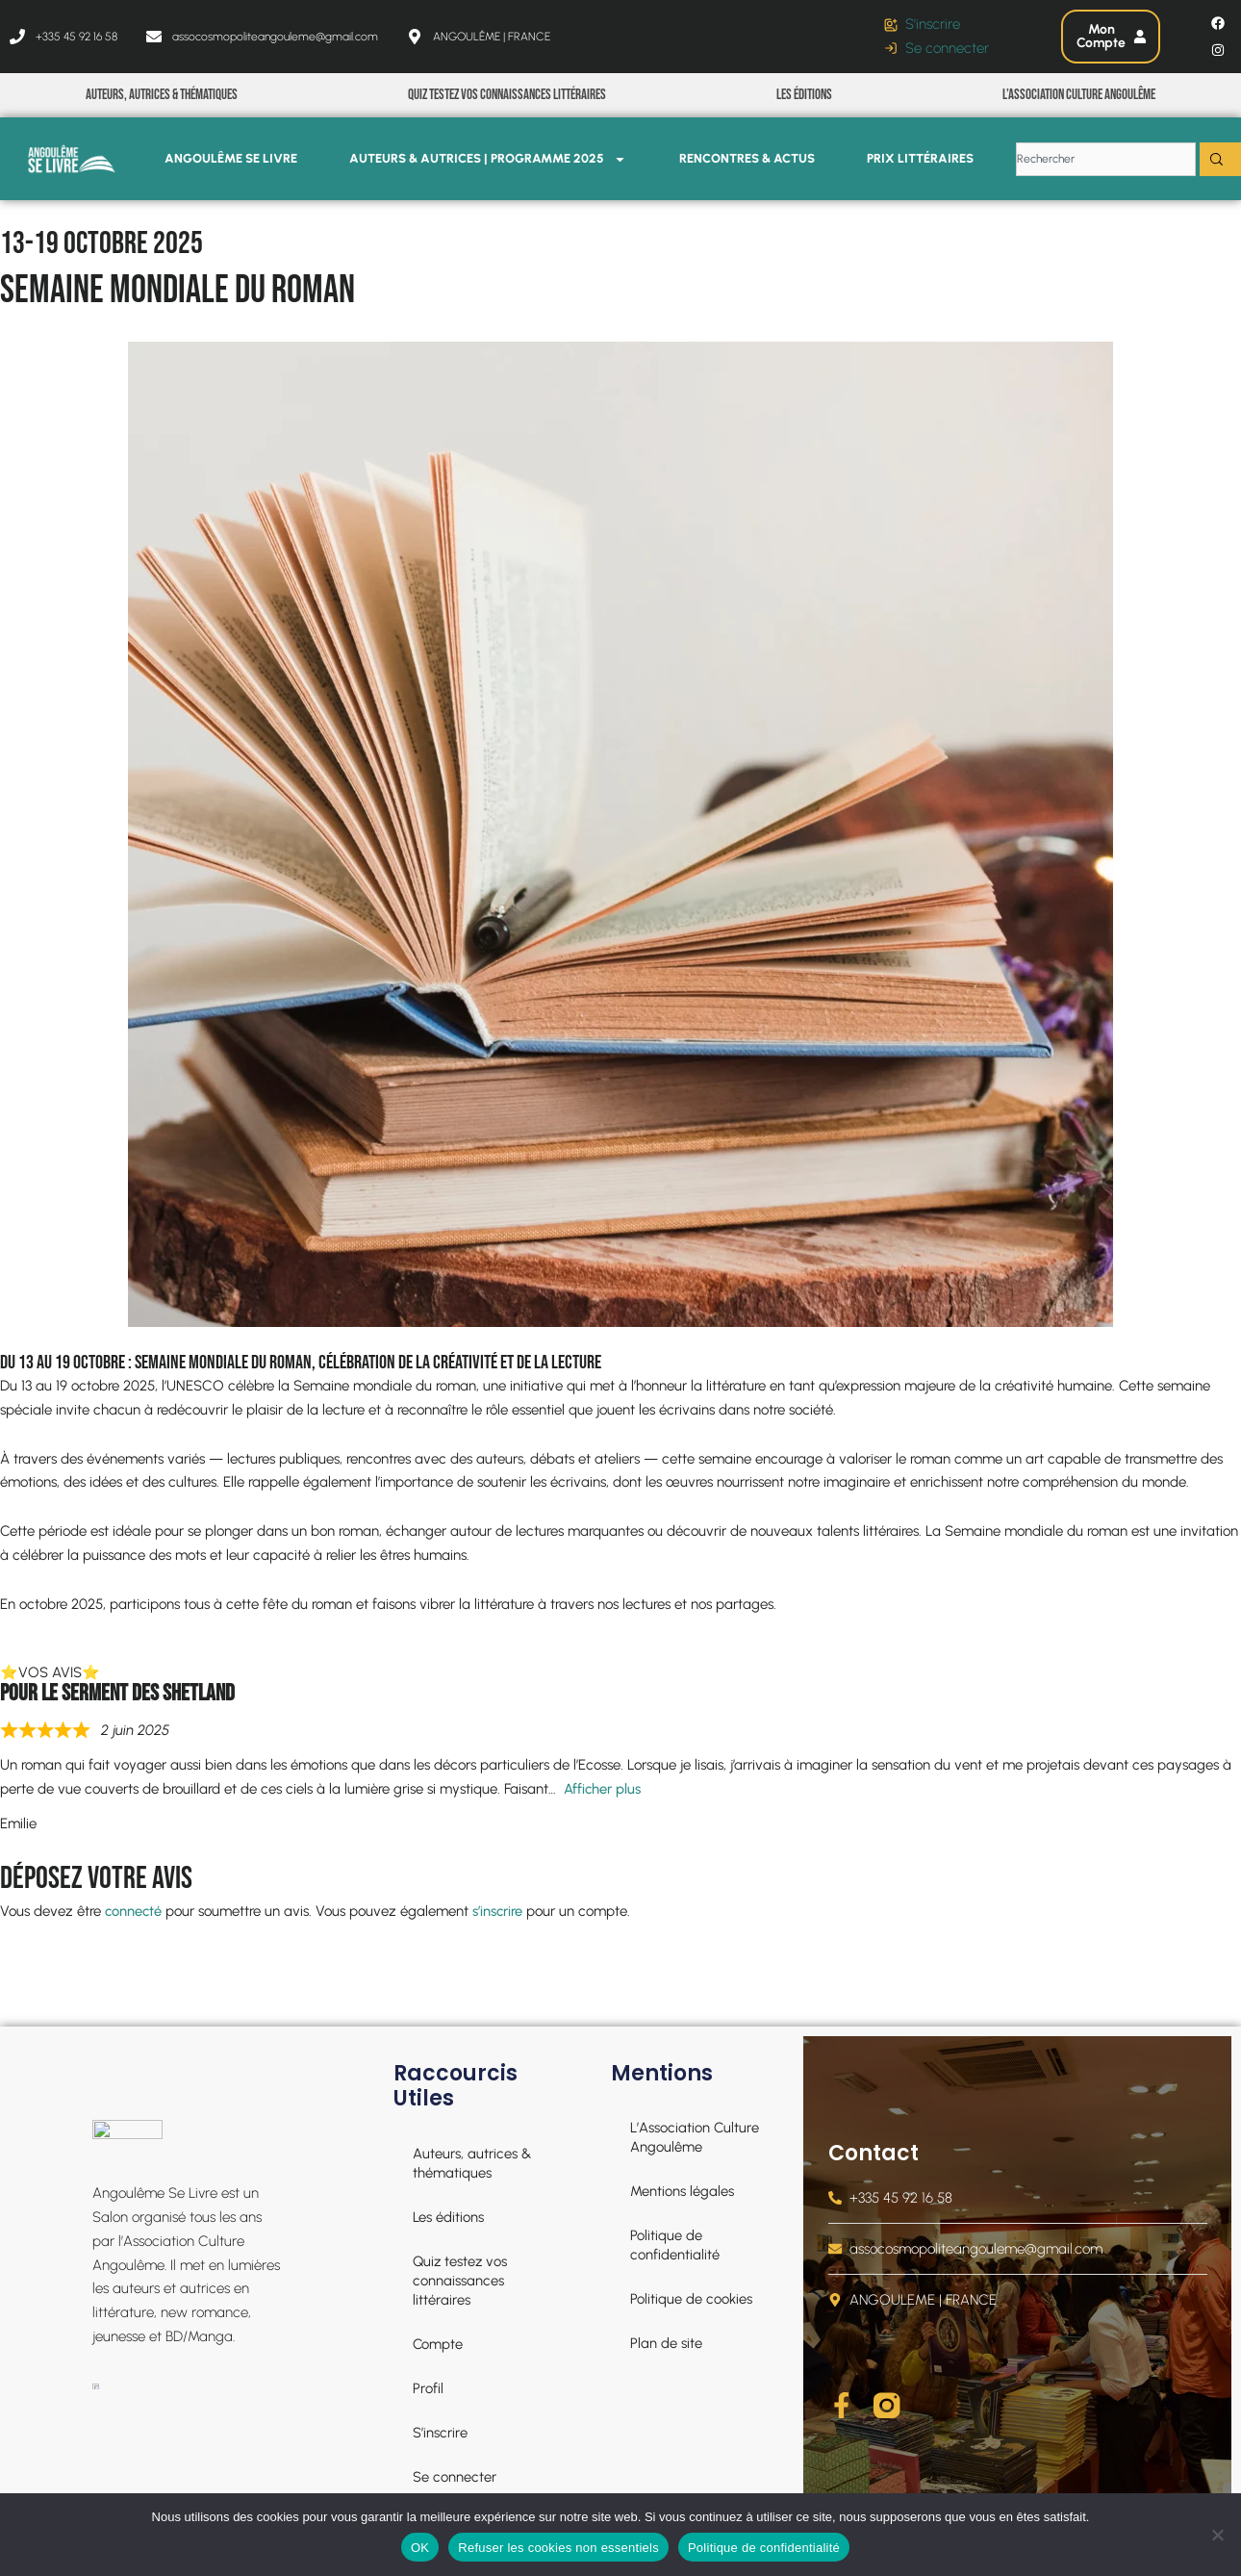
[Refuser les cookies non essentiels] (1217, 2534)
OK (420, 2547)
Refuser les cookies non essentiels (558, 2547)
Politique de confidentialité (764, 2547)
